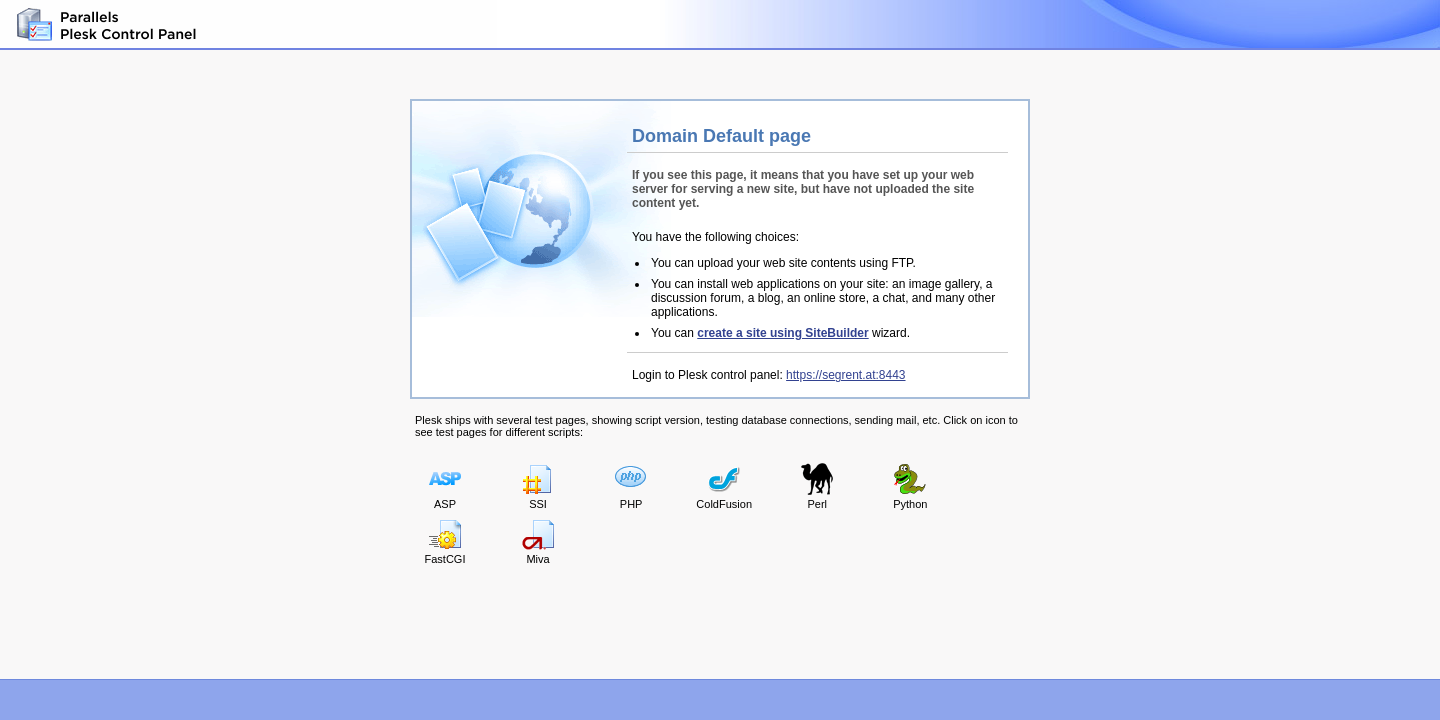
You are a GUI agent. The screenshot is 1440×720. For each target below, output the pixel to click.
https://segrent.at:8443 (845, 375)
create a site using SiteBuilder (782, 333)
